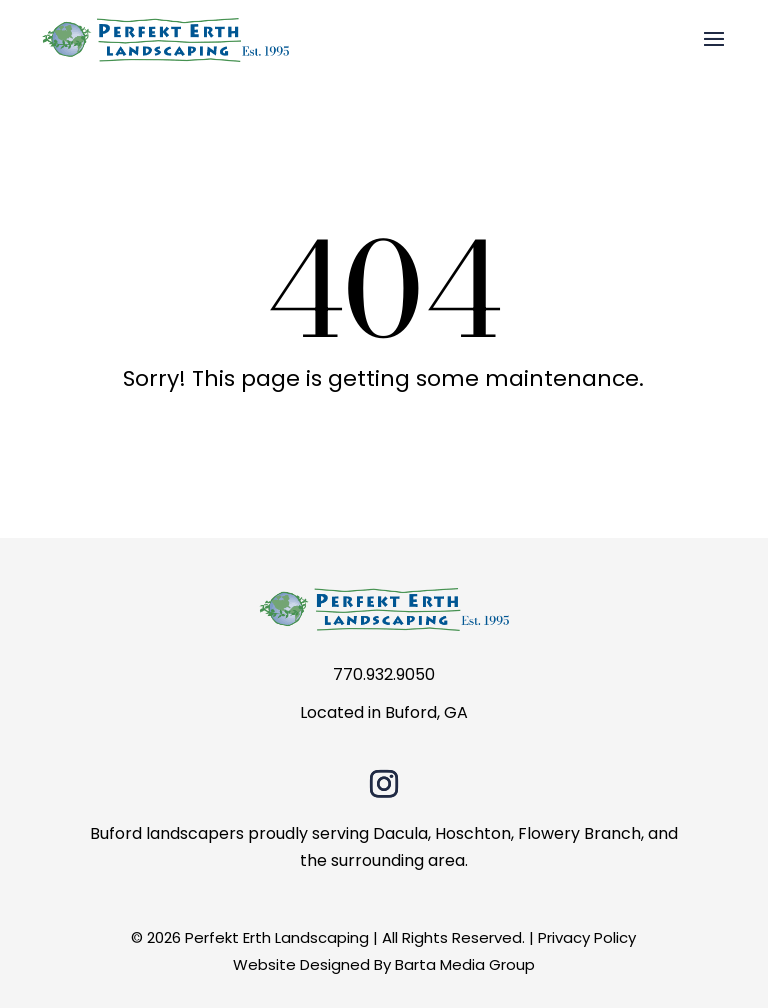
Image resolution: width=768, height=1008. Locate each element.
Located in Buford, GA (384, 712)
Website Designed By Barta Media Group (384, 964)
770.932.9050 (384, 674)
